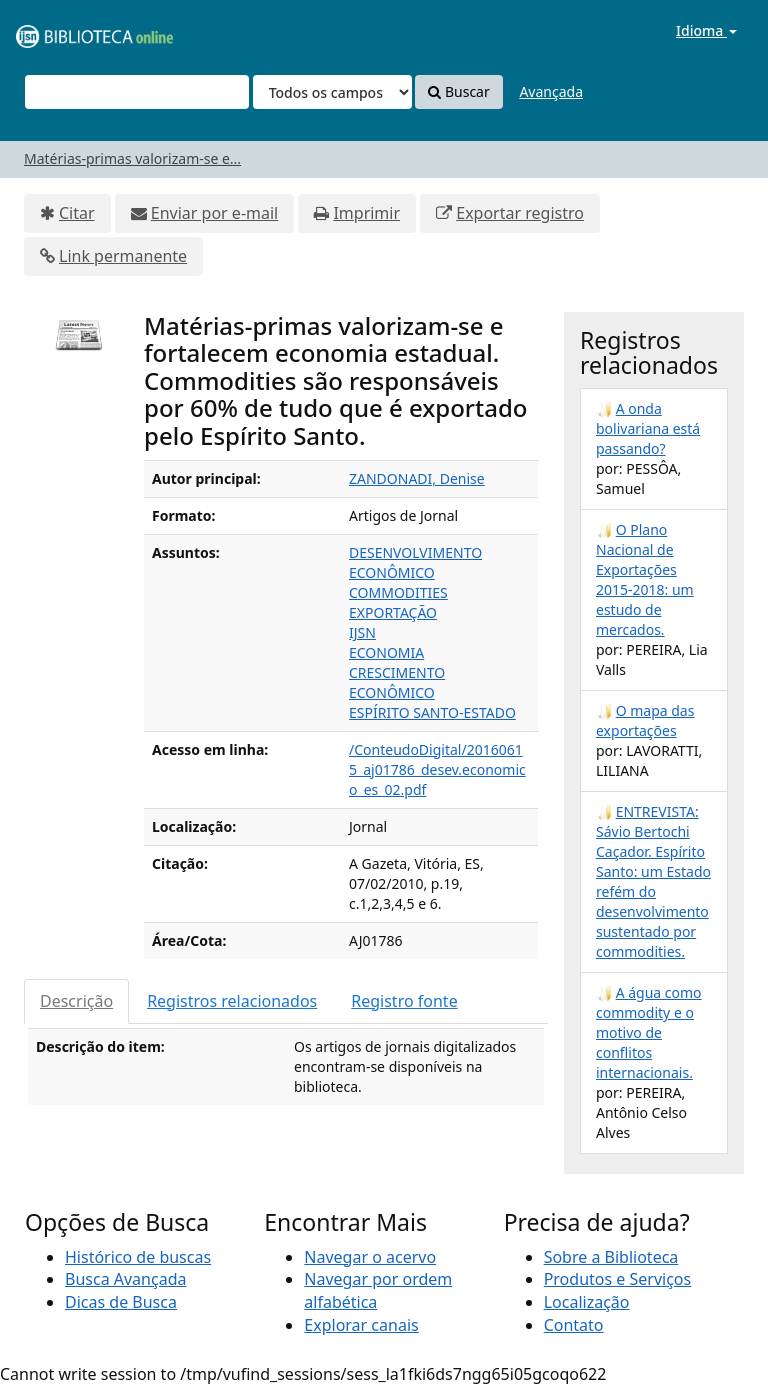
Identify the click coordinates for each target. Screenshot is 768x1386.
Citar (77, 213)
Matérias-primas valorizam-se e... (132, 158)
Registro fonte (404, 1001)
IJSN (362, 632)
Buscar (458, 91)
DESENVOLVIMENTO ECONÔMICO (415, 562)
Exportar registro (520, 213)
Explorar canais (361, 1325)
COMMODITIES (398, 592)
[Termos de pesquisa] (137, 92)
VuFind (64, 30)
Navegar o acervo (370, 1257)
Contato (574, 1325)
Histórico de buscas (138, 1257)
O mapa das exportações (645, 720)
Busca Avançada (125, 1279)
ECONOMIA (386, 652)
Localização (587, 1302)
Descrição (76, 1001)
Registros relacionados (232, 1001)
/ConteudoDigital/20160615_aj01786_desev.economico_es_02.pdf (437, 769)
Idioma (706, 30)
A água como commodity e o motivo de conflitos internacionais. (649, 1032)
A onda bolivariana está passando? (648, 428)
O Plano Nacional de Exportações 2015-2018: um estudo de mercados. (645, 579)
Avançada (551, 91)
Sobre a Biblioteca (611, 1257)
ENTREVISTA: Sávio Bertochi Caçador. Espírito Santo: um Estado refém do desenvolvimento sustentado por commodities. (653, 881)
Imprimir (366, 213)
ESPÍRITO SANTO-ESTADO (432, 712)
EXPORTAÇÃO (393, 612)
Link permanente (123, 256)
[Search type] (332, 92)
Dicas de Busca (121, 1302)
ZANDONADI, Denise (417, 478)
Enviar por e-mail (214, 213)
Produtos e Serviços (618, 1279)
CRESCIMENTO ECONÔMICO (397, 682)
